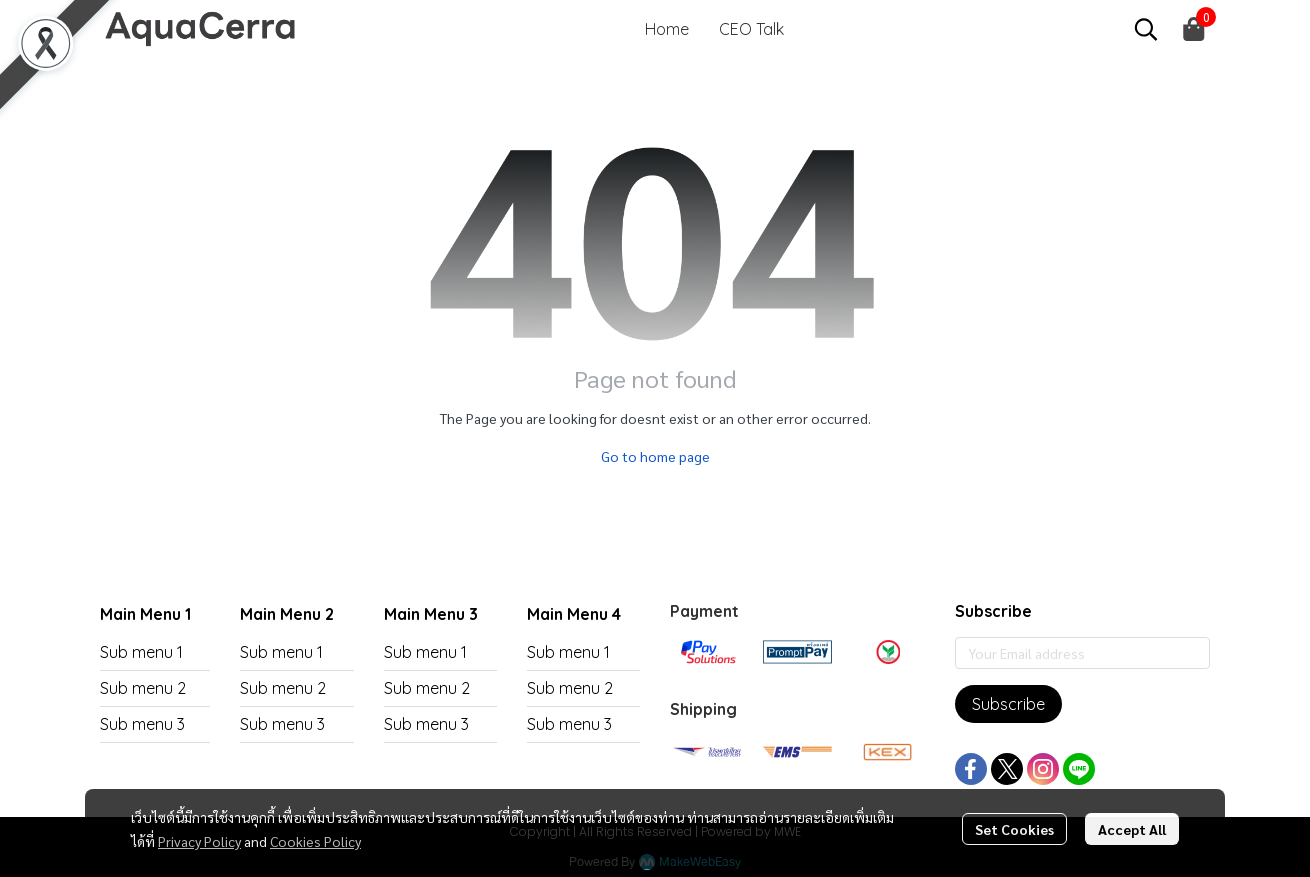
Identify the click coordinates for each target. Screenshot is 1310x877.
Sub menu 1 (141, 652)
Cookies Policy (315, 841)
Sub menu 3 (142, 724)
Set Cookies (1014, 829)
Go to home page (655, 456)
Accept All (1132, 829)
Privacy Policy (199, 841)
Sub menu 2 (143, 688)
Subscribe (1008, 704)
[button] (1146, 29)
